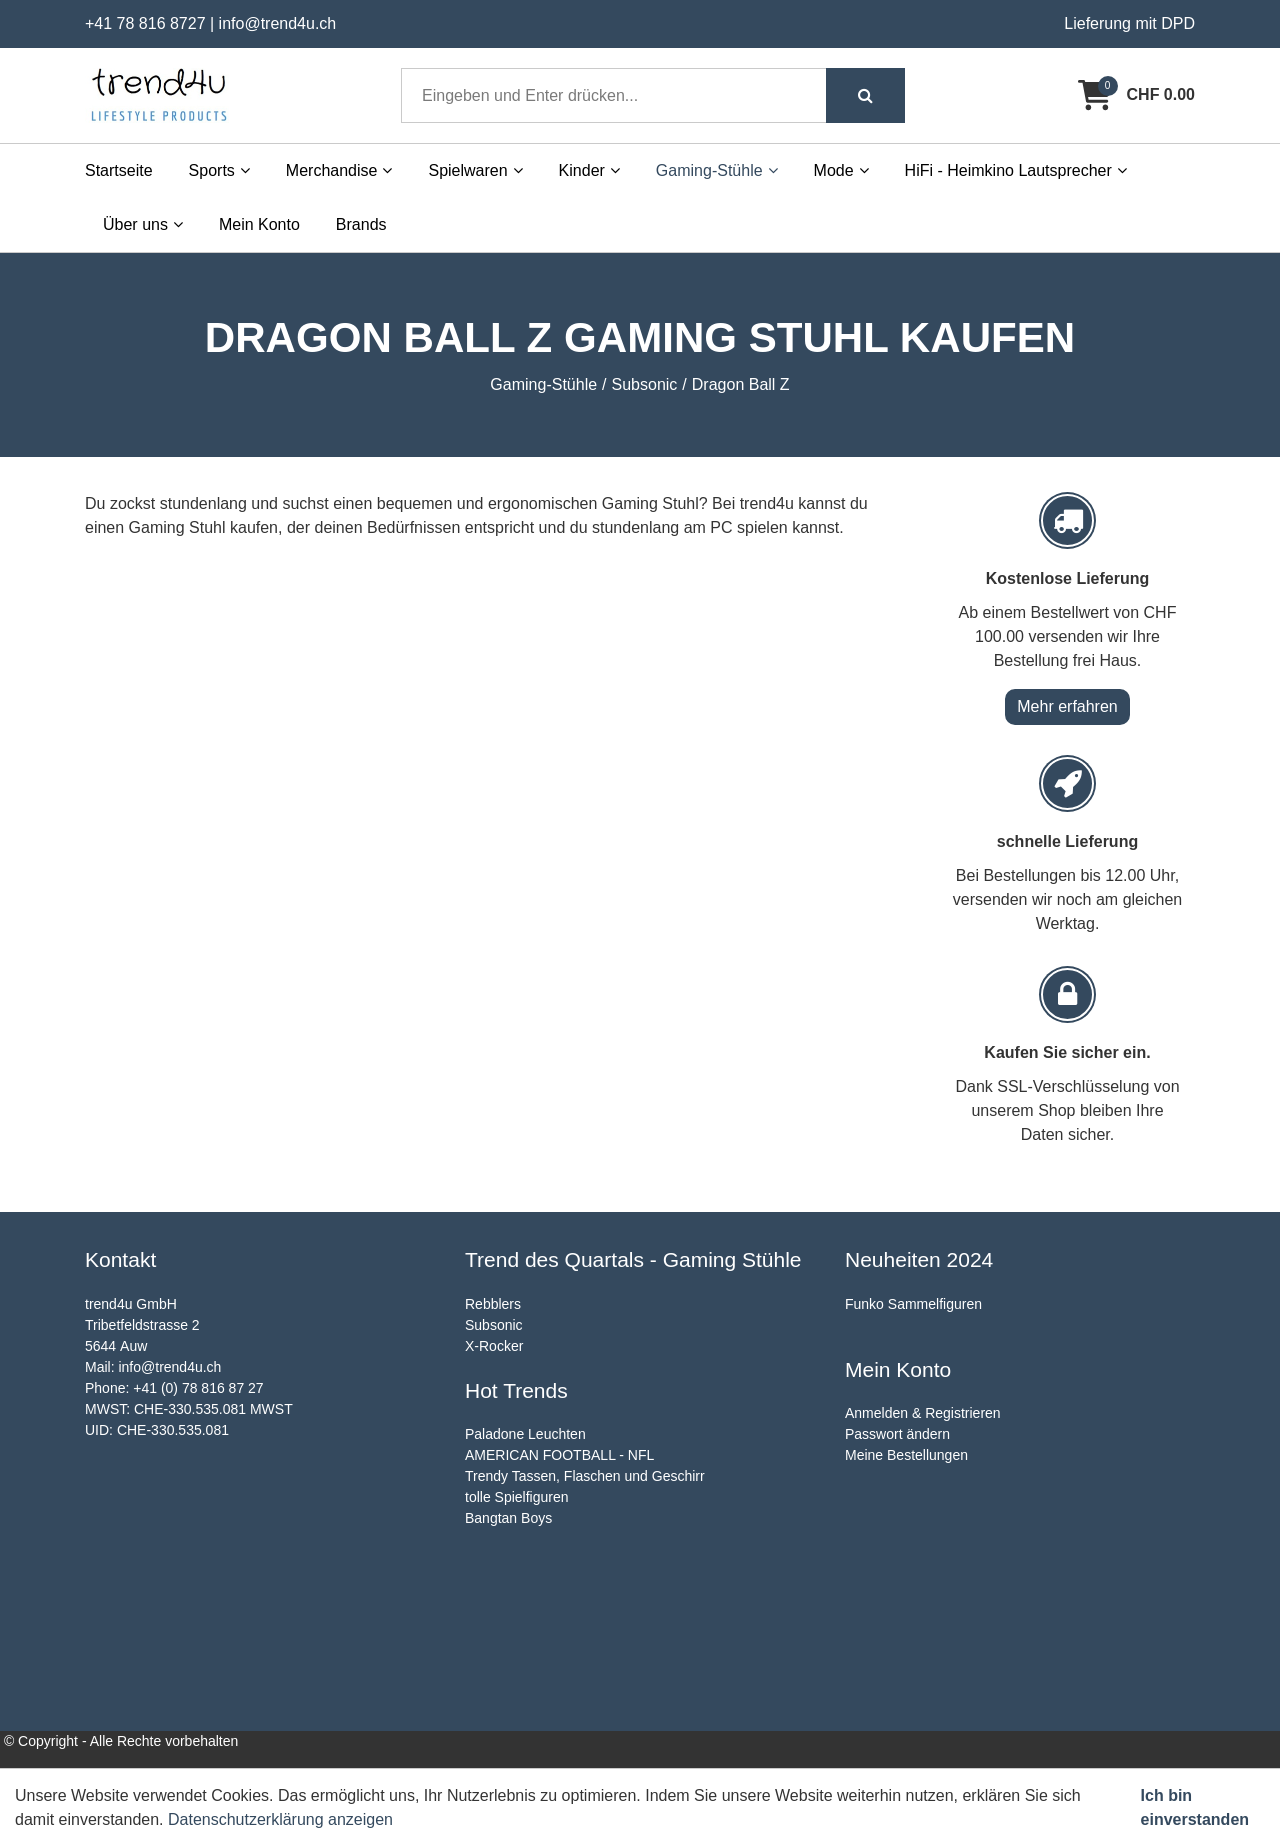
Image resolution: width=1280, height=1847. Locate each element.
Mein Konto (259, 224)
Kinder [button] (589, 170)
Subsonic (494, 1325)
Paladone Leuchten (525, 1434)
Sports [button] (219, 170)
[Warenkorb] (1136, 95)
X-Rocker (494, 1346)
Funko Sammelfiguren (913, 1304)
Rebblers (493, 1304)
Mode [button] (841, 170)
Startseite (119, 170)
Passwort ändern (897, 1434)
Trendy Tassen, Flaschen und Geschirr (585, 1476)
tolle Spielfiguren (517, 1497)
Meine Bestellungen (906, 1455)
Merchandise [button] (339, 170)
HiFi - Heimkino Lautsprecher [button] (1016, 170)
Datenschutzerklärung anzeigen (280, 1819)
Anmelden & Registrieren (923, 1413)
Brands (361, 224)
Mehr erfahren (1067, 706)
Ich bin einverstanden (1195, 1807)
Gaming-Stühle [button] (717, 170)
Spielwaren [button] (475, 170)
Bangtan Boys (508, 1518)
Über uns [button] (143, 224)
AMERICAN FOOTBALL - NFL (559, 1455)
